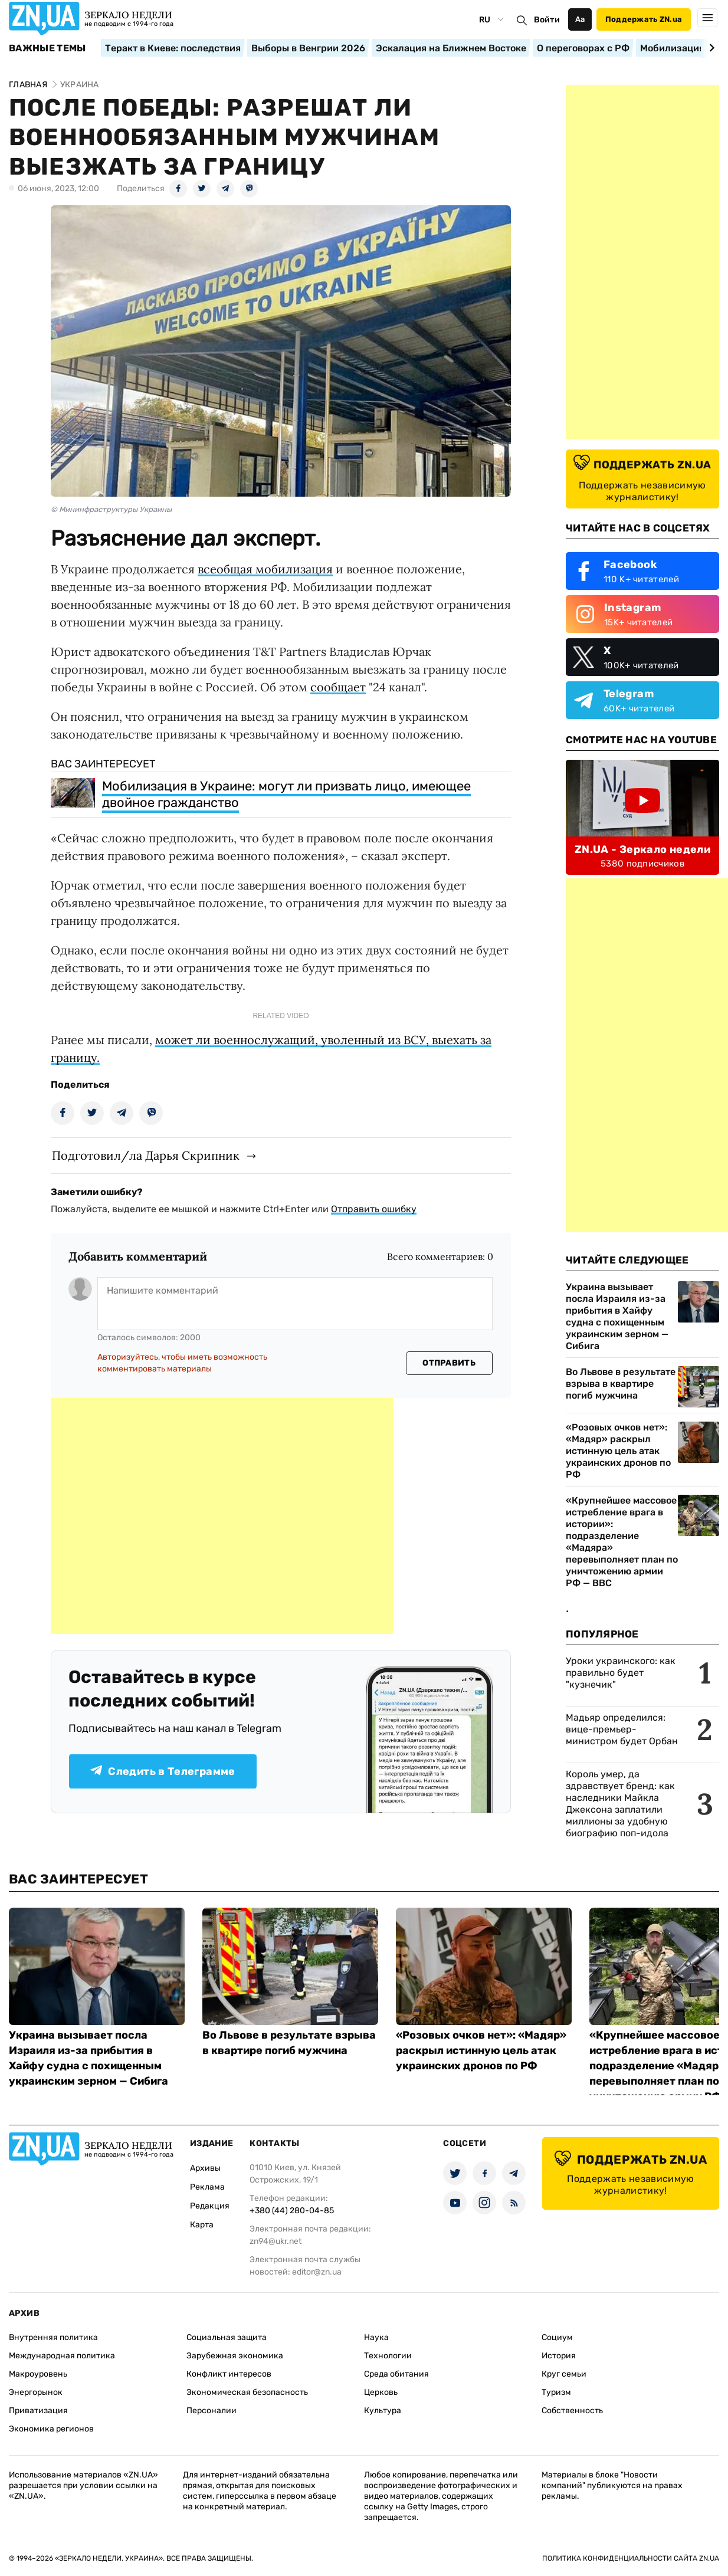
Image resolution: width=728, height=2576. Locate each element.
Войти (547, 20)
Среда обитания (396, 2374)
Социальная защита (226, 2337)
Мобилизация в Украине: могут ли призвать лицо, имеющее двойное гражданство (286, 794)
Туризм (556, 2392)
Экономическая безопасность (247, 2392)
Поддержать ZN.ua (643, 19)
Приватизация (38, 2411)
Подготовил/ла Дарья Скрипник (146, 1155)
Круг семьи (564, 2374)
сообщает (338, 687)
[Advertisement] (222, 1516)
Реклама (207, 2187)
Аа (580, 19)
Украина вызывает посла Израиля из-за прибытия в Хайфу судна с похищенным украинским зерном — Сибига (617, 1316)
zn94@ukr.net (275, 2241)
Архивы (205, 2168)
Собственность (572, 2411)
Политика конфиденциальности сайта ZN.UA (630, 2558)
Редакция (209, 2206)
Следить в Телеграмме (162, 1771)
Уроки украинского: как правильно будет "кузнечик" (620, 1672)
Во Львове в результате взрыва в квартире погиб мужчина (620, 1383)
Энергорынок (36, 2392)
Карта (202, 2225)
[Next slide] (710, 48)
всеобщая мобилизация (265, 569)
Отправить (449, 1363)
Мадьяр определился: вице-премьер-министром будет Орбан (622, 1729)
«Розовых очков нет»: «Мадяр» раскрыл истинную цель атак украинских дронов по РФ (618, 1451)
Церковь (381, 2392)
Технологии (388, 2356)
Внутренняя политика (53, 2337)
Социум (557, 2337)
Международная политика (62, 2356)
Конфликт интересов (228, 2374)
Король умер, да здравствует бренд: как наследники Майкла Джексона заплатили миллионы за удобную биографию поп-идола (620, 1803)
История (559, 2356)
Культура (382, 2411)
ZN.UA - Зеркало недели (642, 849)
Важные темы (47, 48)
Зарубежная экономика (234, 2356)
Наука (376, 2337)
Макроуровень (38, 2374)
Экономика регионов (51, 2429)
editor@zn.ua (317, 2272)
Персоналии (211, 2411)
